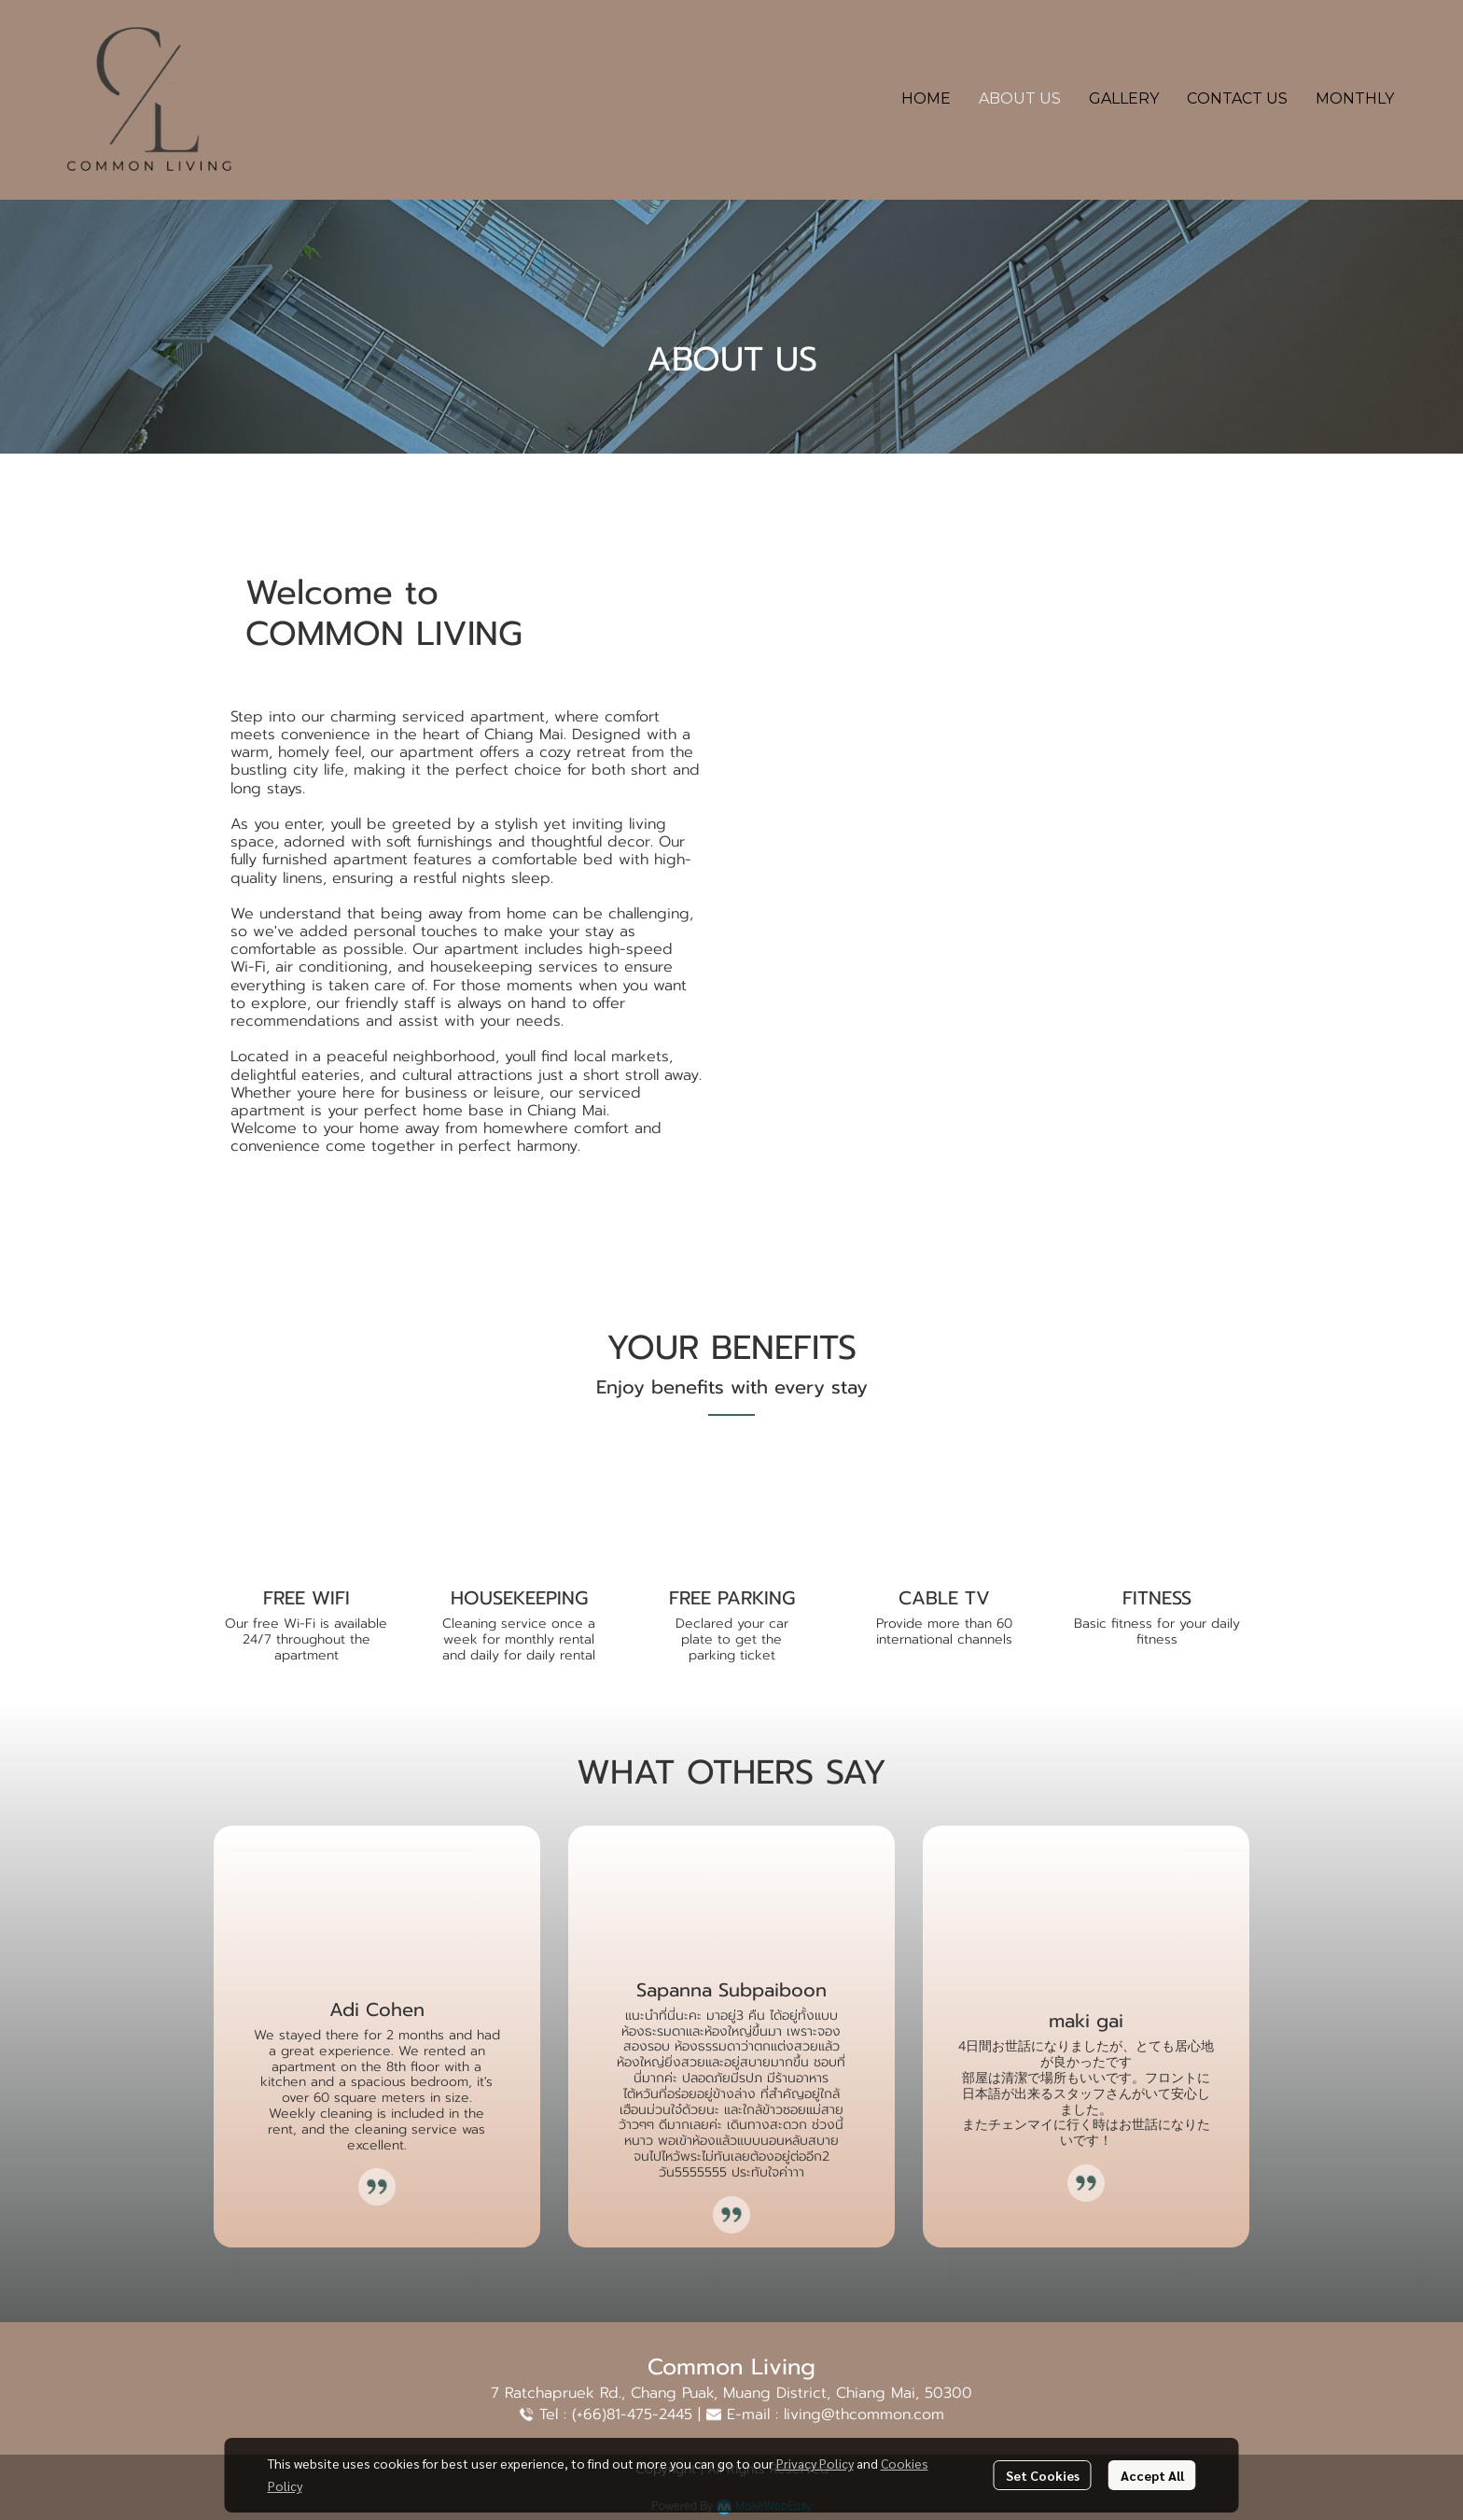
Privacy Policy (815, 2463)
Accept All (1152, 2475)
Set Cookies (1043, 2475)
